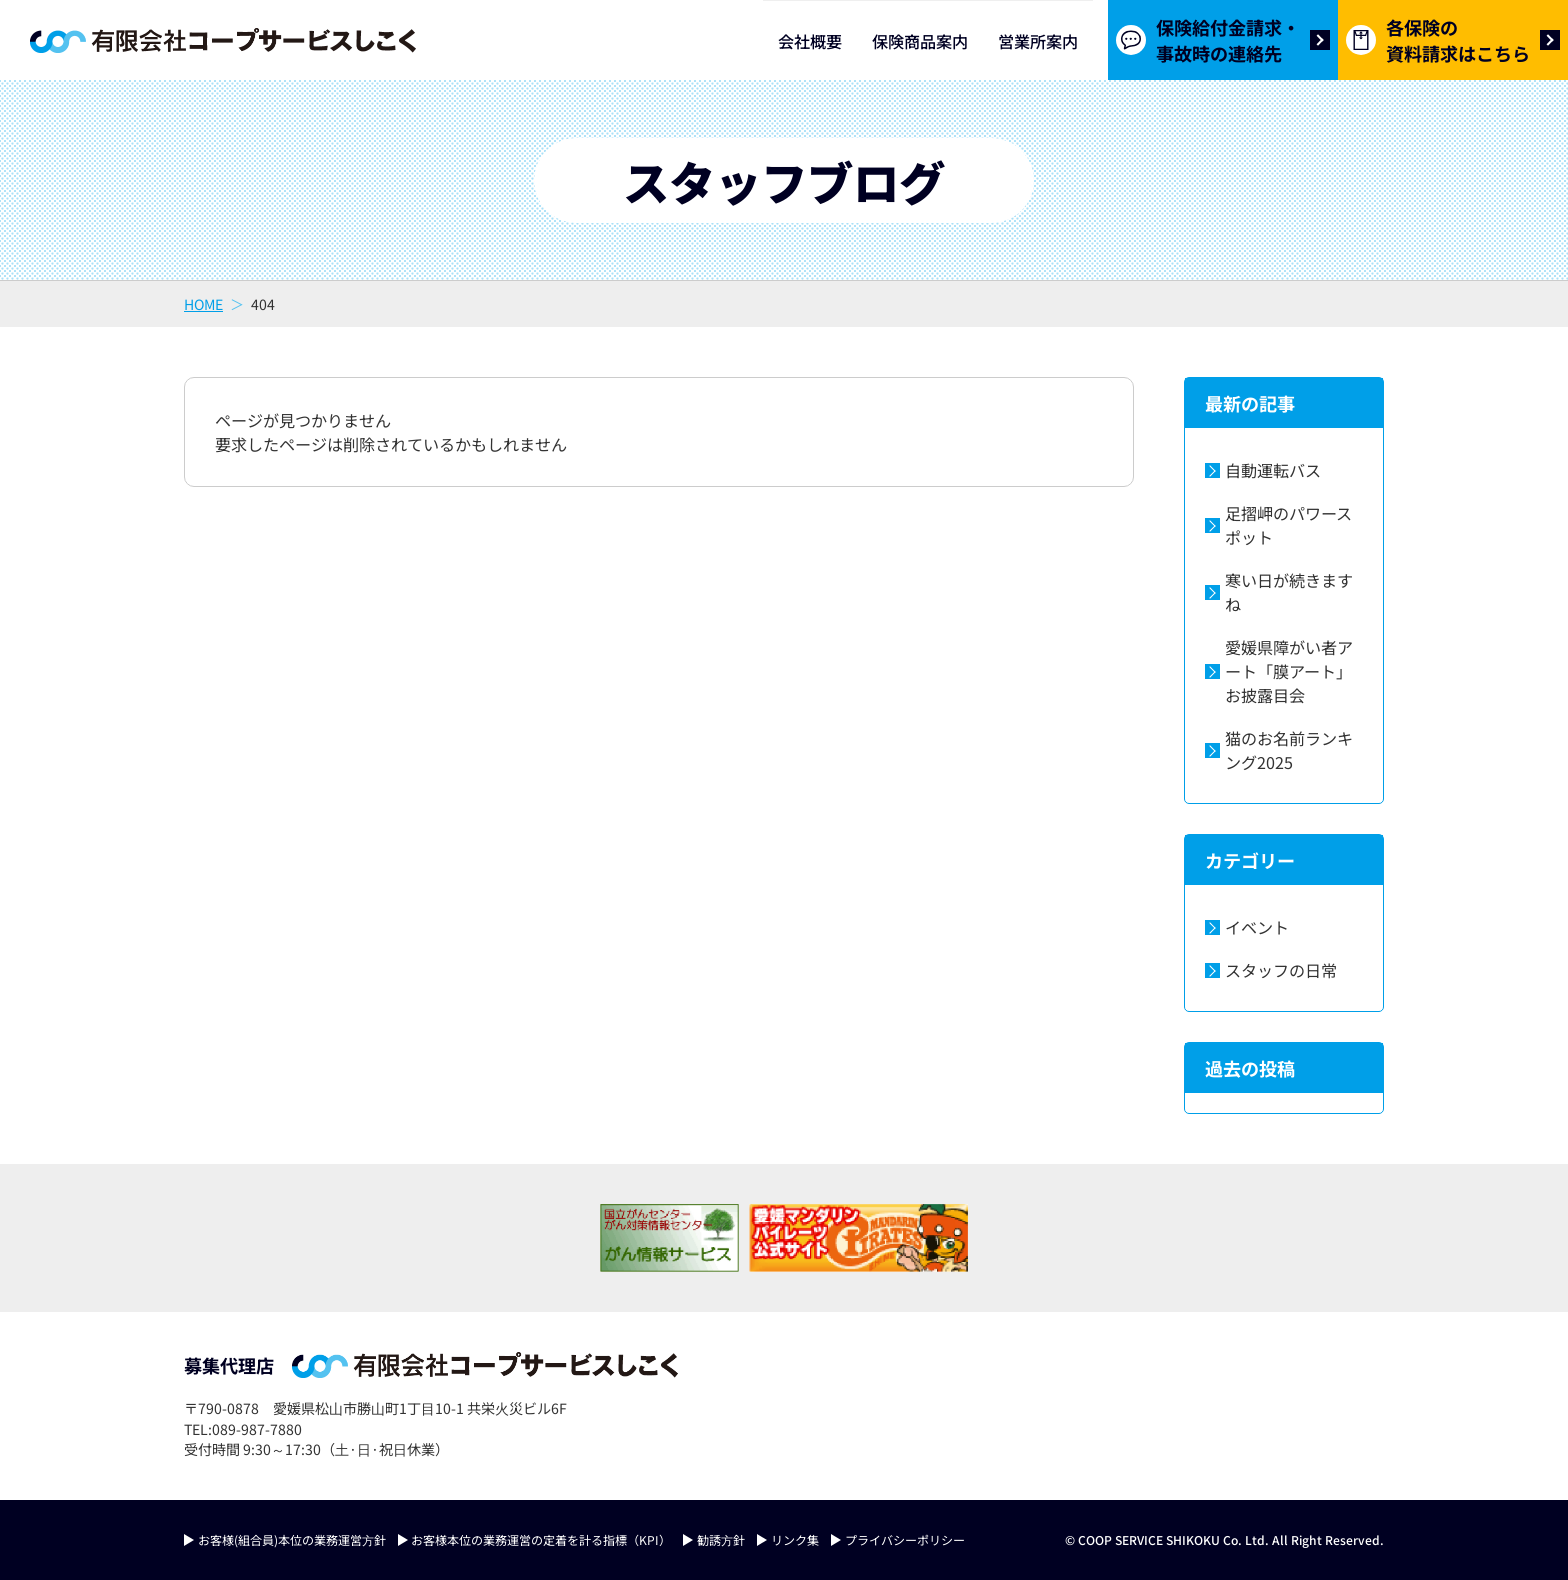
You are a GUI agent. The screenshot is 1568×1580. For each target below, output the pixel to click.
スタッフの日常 (1281, 970)
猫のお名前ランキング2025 (1289, 750)
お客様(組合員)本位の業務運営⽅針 (292, 1539)
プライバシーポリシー (905, 1539)
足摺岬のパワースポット (1288, 525)
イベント (1257, 927)
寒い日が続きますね (1289, 592)
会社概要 (810, 41)
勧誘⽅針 (721, 1539)
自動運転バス (1273, 470)
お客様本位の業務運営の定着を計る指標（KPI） (541, 1539)
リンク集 (795, 1539)
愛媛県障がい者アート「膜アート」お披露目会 (1289, 671)
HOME (203, 304)
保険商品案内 (920, 41)
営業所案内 (1038, 41)
